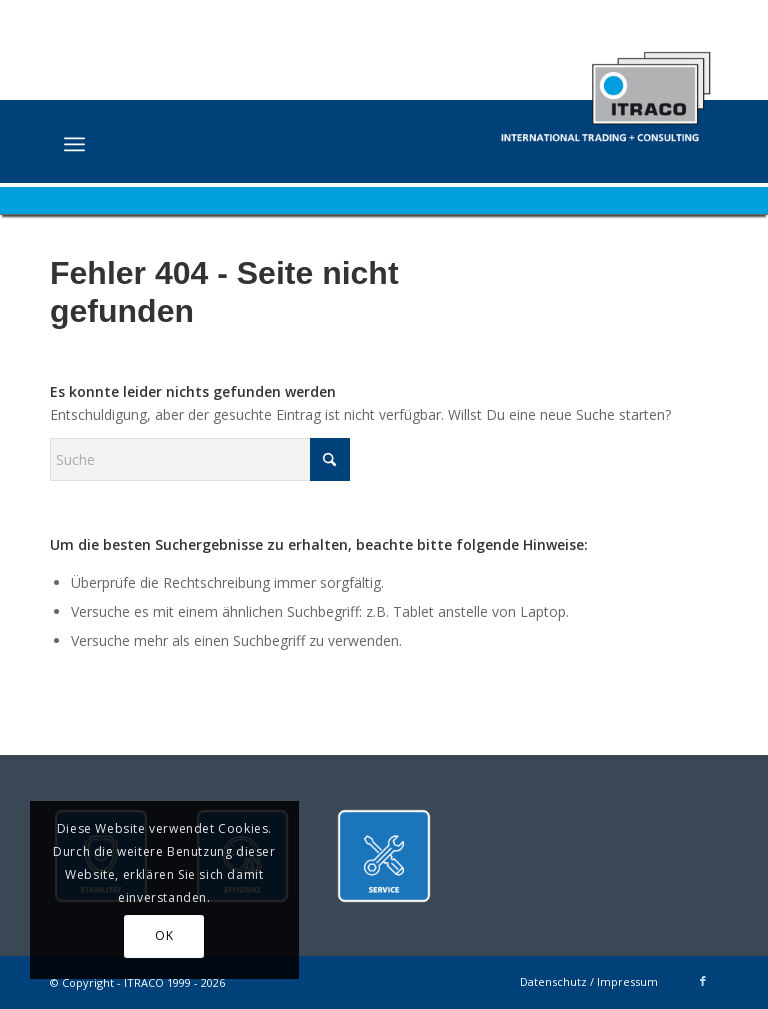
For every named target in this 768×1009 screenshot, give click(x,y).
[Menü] (74, 144)
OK (164, 935)
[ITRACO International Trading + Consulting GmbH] (605, 87)
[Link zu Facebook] (703, 981)
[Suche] (200, 459)
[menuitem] (74, 144)
